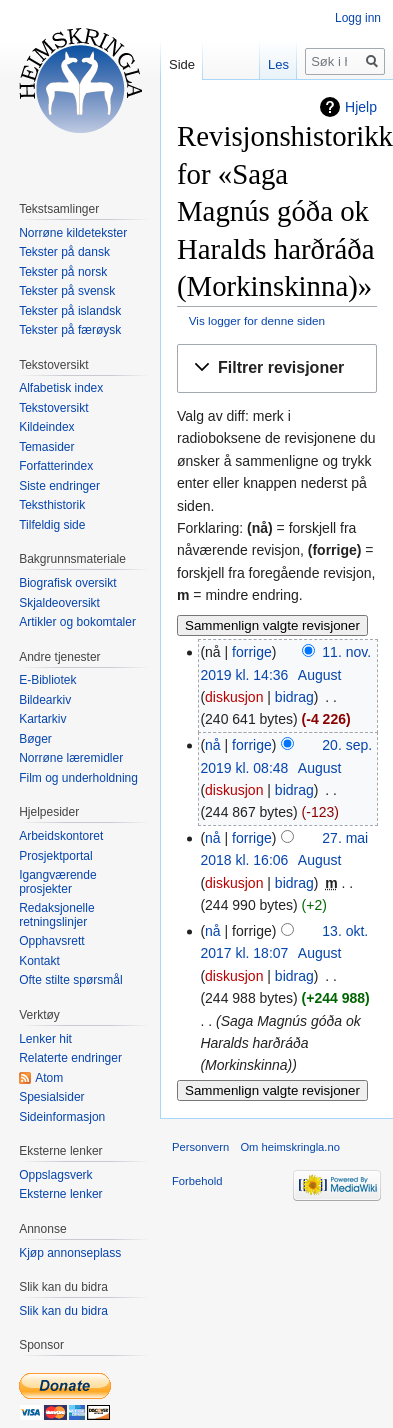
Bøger (35, 739)
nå (213, 745)
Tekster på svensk (67, 291)
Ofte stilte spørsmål (70, 980)
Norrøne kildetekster (73, 233)
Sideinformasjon (62, 1117)
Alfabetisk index (61, 388)
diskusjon (234, 697)
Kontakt (39, 961)
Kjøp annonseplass (70, 1253)
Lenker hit (45, 1039)
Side (182, 64)
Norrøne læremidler (71, 758)
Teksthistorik (52, 505)
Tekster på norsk (63, 272)
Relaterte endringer (70, 1058)
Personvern (200, 1147)
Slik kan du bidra (63, 1311)
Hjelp (361, 107)
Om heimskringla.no (289, 1147)
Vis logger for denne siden (257, 320)
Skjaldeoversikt (59, 603)
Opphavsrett (51, 941)
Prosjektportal (55, 856)
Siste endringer (59, 486)
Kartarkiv (42, 719)
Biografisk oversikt (67, 583)
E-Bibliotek (47, 680)
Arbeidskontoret (61, 836)
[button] (277, 368)
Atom (49, 1078)
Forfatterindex (56, 466)
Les (278, 64)
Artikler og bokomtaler (77, 622)
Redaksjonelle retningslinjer (56, 915)
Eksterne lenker (60, 1194)
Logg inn (358, 18)
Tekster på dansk (64, 252)
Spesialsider (51, 1097)
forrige (252, 652)
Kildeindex (46, 427)
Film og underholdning (78, 778)
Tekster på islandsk (70, 311)
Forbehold (197, 1181)
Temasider (46, 447)
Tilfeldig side (52, 525)
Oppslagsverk (55, 1175)
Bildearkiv (45, 700)
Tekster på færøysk (70, 330)
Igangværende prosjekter (57, 882)
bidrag (294, 697)
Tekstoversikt (53, 408)
